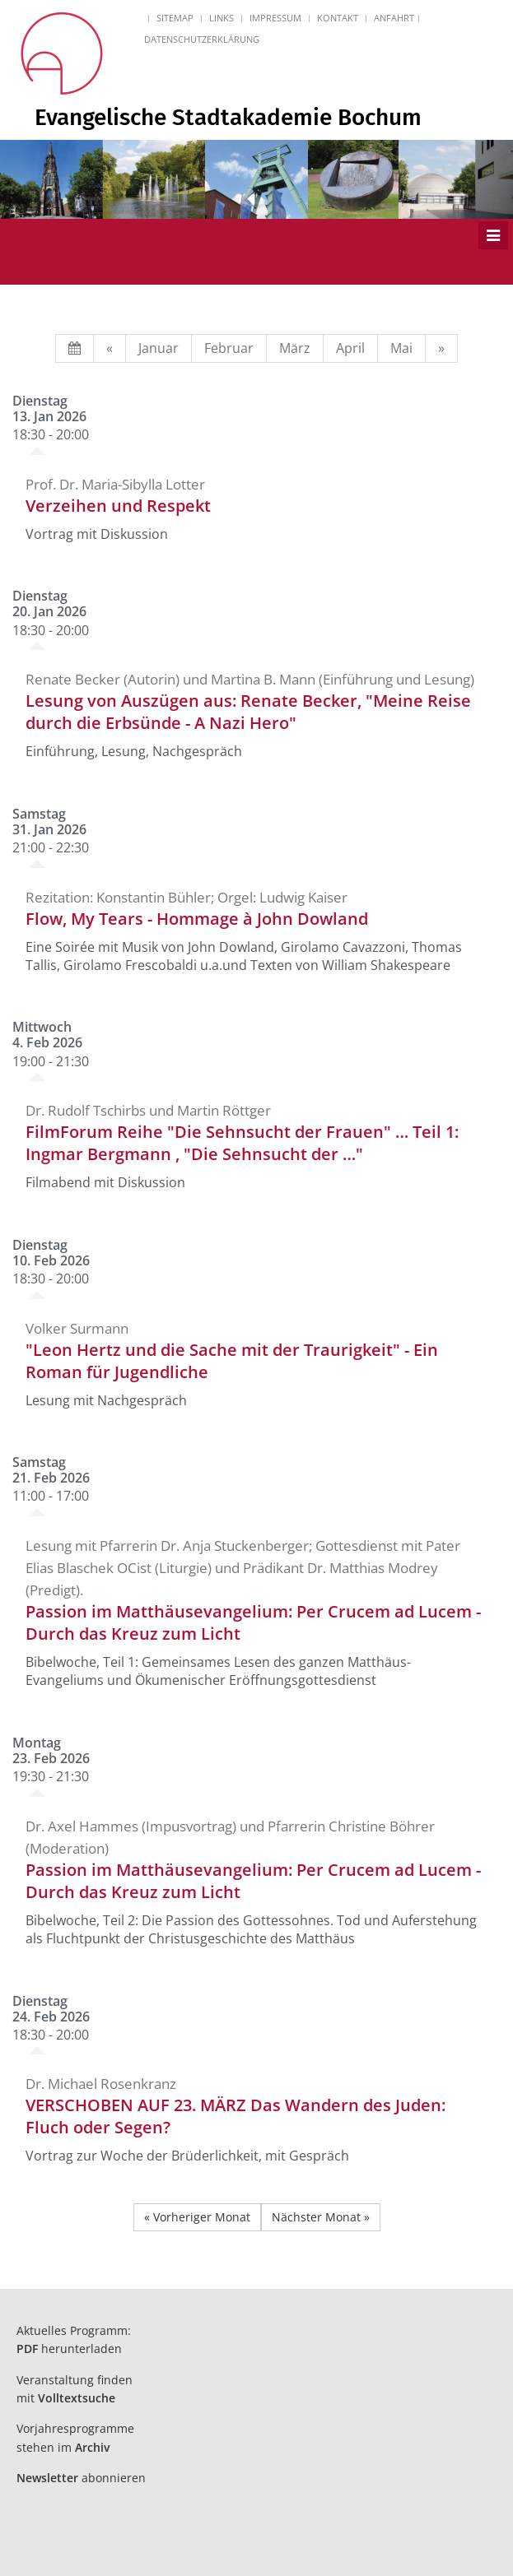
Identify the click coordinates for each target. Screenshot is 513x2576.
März (294, 348)
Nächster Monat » (321, 2217)
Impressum (275, 18)
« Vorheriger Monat (197, 2217)
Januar (158, 348)
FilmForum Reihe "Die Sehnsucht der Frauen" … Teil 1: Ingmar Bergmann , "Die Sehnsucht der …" (242, 1143)
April (350, 348)
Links (221, 18)
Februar (229, 348)
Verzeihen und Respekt (118, 505)
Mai (401, 348)
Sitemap (175, 18)
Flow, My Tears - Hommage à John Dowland (197, 918)
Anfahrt (394, 18)
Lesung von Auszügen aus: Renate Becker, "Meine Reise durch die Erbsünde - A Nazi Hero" (248, 711)
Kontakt (337, 18)
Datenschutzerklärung (201, 39)
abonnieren (81, 2477)
